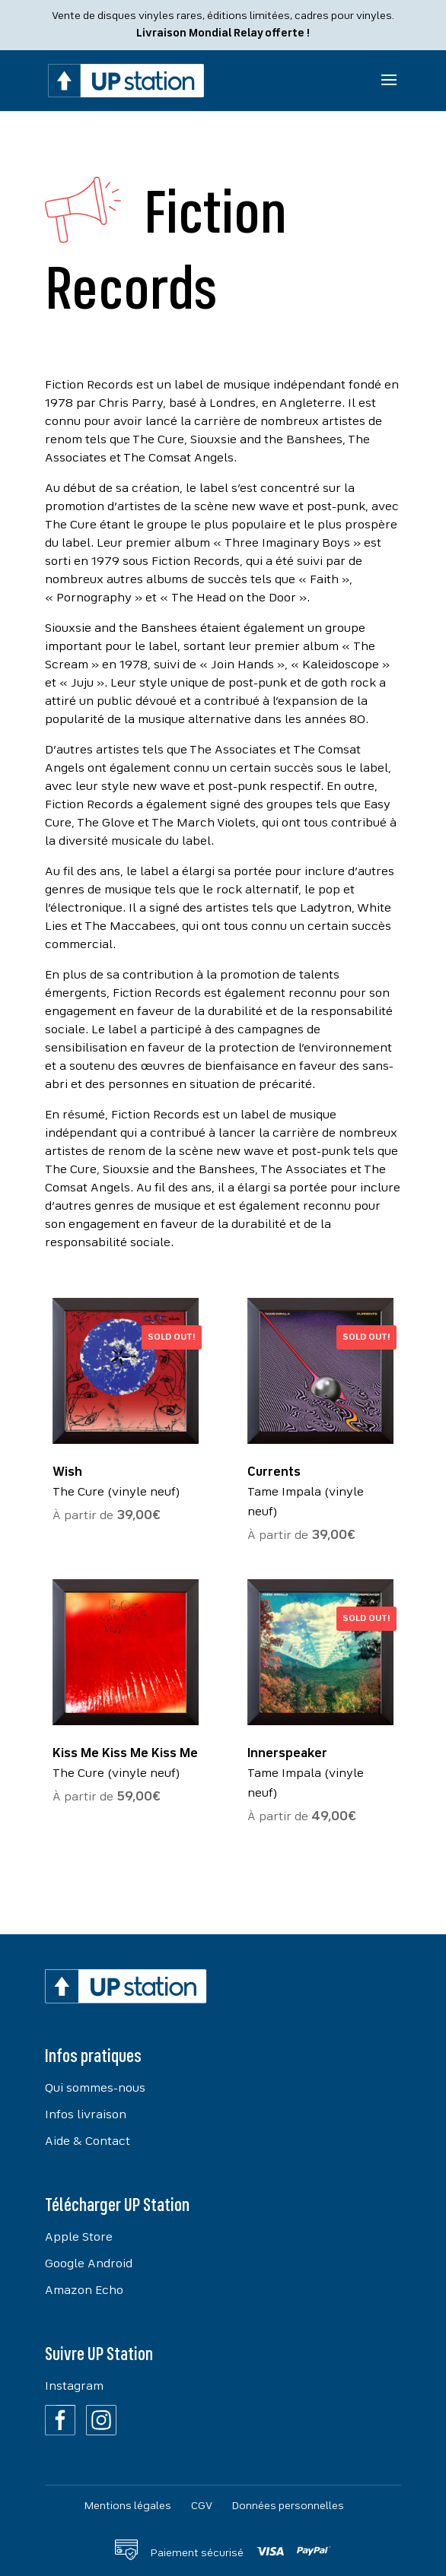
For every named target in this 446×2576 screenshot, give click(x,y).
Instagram (74, 2387)
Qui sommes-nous (95, 2089)
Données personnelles (288, 2506)
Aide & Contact (87, 2142)
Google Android (88, 2264)
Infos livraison (85, 2115)
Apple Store (79, 2238)
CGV (201, 2506)
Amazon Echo (84, 2291)
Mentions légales (127, 2506)
